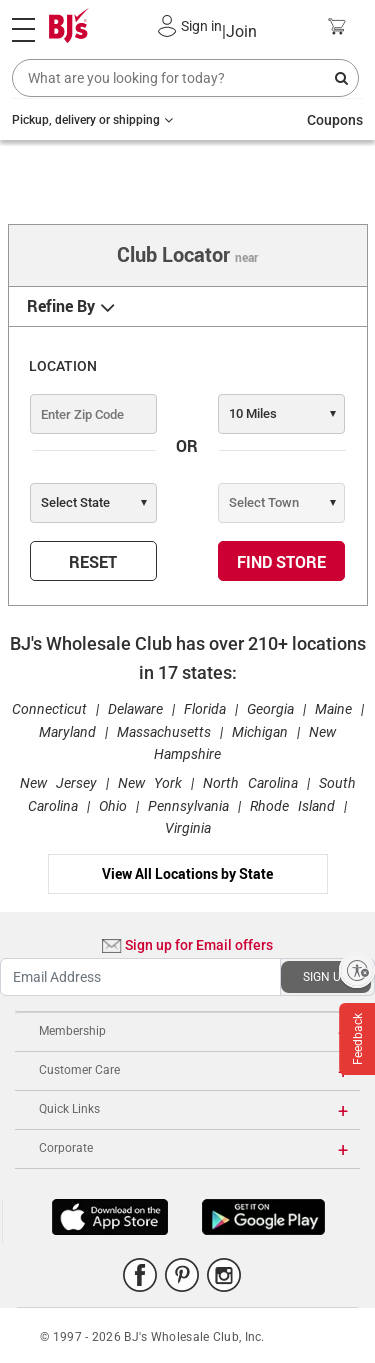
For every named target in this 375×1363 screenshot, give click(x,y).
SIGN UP (326, 977)
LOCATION (63, 366)
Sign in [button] (201, 26)
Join (239, 31)
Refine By (61, 306)
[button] (167, 26)
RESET (93, 562)
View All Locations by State (187, 873)
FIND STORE (281, 562)
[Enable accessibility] (357, 970)
